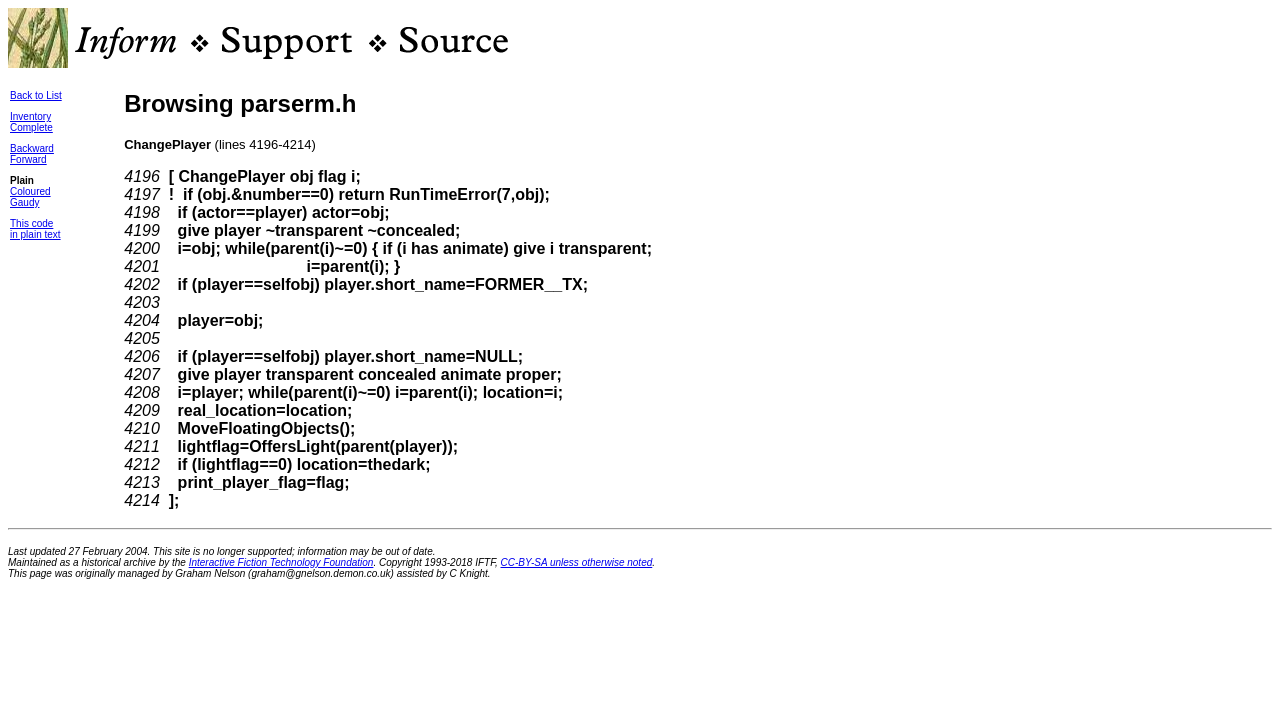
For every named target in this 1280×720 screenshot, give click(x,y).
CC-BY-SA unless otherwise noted (577, 562)
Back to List (36, 95)
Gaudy (24, 202)
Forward (28, 159)
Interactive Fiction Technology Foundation (281, 562)
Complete (31, 127)
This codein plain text (35, 229)
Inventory (30, 116)
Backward (32, 148)
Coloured (30, 191)
